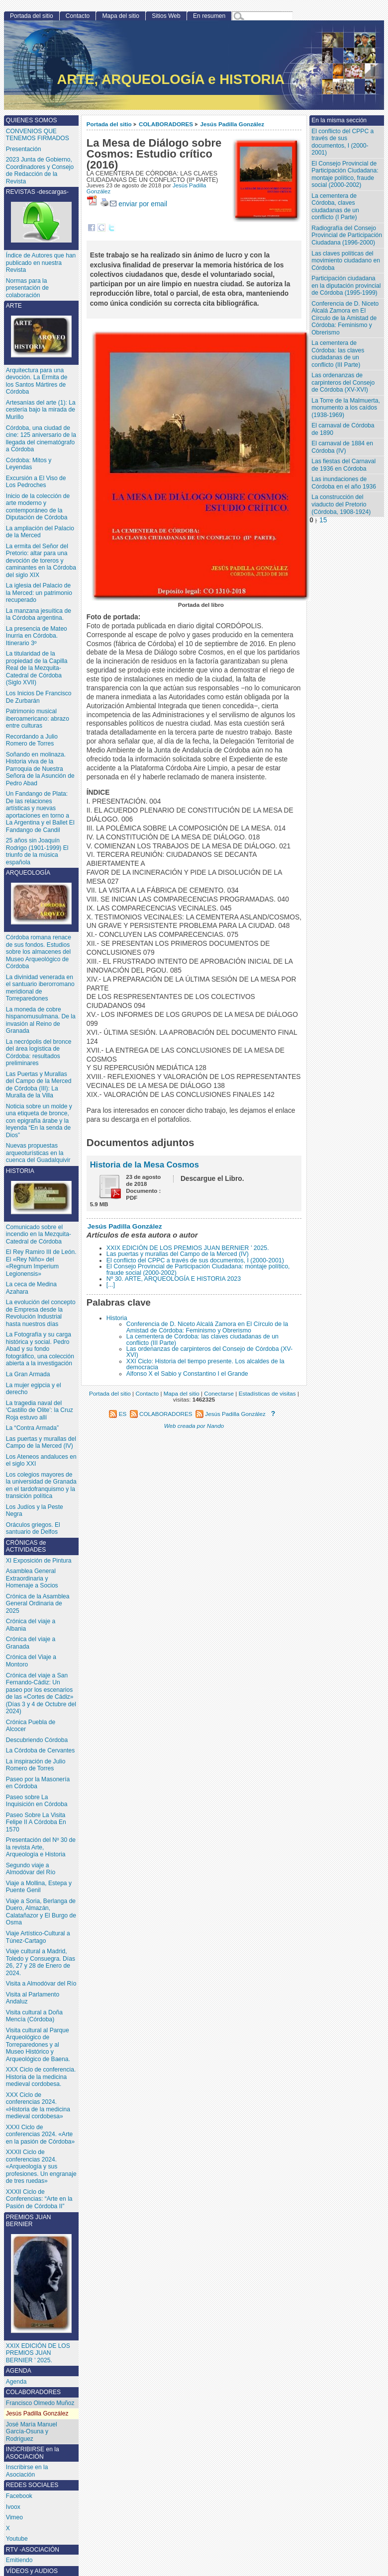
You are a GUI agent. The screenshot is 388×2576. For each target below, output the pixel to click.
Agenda (16, 2381)
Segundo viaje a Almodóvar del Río (30, 1869)
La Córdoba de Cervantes (40, 1750)
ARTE (41, 329)
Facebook (19, 2496)
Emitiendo (19, 2560)
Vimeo (14, 2517)
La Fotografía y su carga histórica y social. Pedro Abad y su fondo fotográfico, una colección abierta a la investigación (40, 1349)
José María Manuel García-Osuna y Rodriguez (31, 2431)
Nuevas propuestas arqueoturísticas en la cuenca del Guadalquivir (38, 1152)
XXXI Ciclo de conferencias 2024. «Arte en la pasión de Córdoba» (40, 2134)
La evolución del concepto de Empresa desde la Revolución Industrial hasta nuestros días (41, 1313)
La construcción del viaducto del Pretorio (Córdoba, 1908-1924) (341, 504)
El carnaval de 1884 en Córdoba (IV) (342, 447)
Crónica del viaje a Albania (31, 1625)
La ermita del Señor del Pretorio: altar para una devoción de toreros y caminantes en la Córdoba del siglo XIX (41, 561)
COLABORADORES (166, 124)
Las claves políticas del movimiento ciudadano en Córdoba (345, 260)
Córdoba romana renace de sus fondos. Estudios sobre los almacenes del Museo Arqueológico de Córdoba (38, 952)
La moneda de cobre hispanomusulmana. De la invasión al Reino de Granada (41, 1020)
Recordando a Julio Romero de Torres (32, 740)
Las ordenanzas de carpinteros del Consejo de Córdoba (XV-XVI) (209, 1351)
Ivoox (13, 2506)
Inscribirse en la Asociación (27, 2471)
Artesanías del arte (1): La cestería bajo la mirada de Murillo (41, 409)
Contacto (78, 15)
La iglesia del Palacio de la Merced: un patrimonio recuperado (39, 592)
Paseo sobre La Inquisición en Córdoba (37, 1801)
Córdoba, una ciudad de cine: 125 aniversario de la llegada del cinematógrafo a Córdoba (41, 438)
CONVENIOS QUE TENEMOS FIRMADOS (37, 135)
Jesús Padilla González (232, 124)
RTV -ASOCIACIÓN (32, 2549)
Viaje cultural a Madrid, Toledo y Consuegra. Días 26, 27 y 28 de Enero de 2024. (40, 1962)
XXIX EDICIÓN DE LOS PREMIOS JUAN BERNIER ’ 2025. (187, 1248)
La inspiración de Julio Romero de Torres (36, 1765)
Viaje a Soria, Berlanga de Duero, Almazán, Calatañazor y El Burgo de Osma (41, 1912)
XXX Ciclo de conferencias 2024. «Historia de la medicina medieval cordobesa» (38, 2105)
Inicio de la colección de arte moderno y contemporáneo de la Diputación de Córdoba (38, 507)
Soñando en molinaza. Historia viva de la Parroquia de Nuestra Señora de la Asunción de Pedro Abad (40, 769)
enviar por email (138, 204)
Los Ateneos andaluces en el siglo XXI (41, 1460)
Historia (116, 1318)
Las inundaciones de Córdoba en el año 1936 (343, 483)
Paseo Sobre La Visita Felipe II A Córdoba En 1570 (36, 1822)
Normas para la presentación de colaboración (27, 288)
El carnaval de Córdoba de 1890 (342, 429)
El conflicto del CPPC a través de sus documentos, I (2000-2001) (195, 1260)
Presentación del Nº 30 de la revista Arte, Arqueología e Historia (41, 1847)
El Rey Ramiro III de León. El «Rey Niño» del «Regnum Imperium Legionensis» (41, 1262)
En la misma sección (339, 120)
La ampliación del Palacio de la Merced (40, 532)
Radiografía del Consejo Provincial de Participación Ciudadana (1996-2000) (346, 235)
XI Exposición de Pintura (39, 1560)
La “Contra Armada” (32, 1427)
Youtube (17, 2538)
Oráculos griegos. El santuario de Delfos (33, 1528)
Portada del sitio (109, 124)
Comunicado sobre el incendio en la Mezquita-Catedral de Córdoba (38, 1234)
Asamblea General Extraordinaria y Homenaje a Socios (32, 1578)
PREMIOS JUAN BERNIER (41, 2273)
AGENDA (18, 2370)
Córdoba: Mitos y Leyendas (28, 464)
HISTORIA (41, 1190)
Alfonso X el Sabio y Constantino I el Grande (187, 1373)
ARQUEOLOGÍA (41, 896)
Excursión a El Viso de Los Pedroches (36, 482)
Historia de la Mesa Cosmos (144, 1164)
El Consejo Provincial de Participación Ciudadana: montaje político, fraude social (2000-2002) (198, 1269)
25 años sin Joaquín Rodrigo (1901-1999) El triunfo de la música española (37, 851)
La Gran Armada (28, 1374)
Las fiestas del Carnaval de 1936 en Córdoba (343, 465)
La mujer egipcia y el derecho (33, 1389)
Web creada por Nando (194, 1425)
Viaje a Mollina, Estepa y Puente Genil (39, 1887)
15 (323, 520)
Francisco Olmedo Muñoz (40, 2403)
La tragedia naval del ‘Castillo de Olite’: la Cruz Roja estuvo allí (39, 1410)
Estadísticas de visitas (267, 1393)
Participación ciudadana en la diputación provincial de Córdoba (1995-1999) (346, 285)
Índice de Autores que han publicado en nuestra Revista (41, 262)
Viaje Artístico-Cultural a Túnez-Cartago (38, 1937)
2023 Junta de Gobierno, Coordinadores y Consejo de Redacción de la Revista (40, 170)
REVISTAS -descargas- (41, 215)
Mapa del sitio (120, 15)
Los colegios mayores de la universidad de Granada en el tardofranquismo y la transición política (41, 1485)
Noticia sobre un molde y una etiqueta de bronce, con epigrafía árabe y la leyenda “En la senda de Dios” (39, 1121)
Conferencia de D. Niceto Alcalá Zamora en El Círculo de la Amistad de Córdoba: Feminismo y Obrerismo (207, 1327)
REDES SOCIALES (32, 2485)
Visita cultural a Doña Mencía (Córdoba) (34, 2016)
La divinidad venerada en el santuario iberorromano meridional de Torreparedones (40, 988)
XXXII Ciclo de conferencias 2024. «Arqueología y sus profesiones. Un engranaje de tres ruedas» (41, 2166)
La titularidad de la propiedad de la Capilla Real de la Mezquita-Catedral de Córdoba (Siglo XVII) (37, 668)
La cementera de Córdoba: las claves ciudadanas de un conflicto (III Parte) (202, 1339)
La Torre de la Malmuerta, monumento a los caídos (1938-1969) (345, 407)
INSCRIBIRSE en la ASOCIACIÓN (32, 2453)
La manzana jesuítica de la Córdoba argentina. (38, 614)
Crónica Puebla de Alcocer (31, 1726)
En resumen (209, 15)
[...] (110, 1284)
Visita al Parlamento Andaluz (32, 1998)
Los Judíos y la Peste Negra (34, 1510)
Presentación (23, 149)
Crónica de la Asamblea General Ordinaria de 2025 (38, 1603)
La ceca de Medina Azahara (31, 1288)
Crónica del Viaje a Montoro (31, 1661)
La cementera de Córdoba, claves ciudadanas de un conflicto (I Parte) (335, 206)
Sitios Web (166, 15)
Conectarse (219, 1393)
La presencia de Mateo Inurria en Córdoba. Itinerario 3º (36, 636)
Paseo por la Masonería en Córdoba (38, 1783)
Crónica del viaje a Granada (31, 1643)
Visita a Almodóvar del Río (41, 1983)
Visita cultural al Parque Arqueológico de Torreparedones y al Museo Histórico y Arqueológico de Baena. (38, 2045)
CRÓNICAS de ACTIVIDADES (26, 1546)
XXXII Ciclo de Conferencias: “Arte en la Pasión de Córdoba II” (39, 2199)
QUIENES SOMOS (31, 120)
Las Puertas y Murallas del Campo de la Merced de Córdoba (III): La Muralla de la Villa (39, 1085)
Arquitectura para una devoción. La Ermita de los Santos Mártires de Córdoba (37, 381)
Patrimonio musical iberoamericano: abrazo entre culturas (37, 718)
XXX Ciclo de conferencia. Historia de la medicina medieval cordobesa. (41, 2076)
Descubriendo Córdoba (37, 1740)
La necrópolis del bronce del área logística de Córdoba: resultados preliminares (39, 1052)
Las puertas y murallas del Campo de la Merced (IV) (177, 1253)
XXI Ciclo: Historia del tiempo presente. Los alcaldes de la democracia (205, 1364)
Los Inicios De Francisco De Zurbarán (39, 697)
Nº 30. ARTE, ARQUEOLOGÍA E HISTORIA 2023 (173, 1278)
